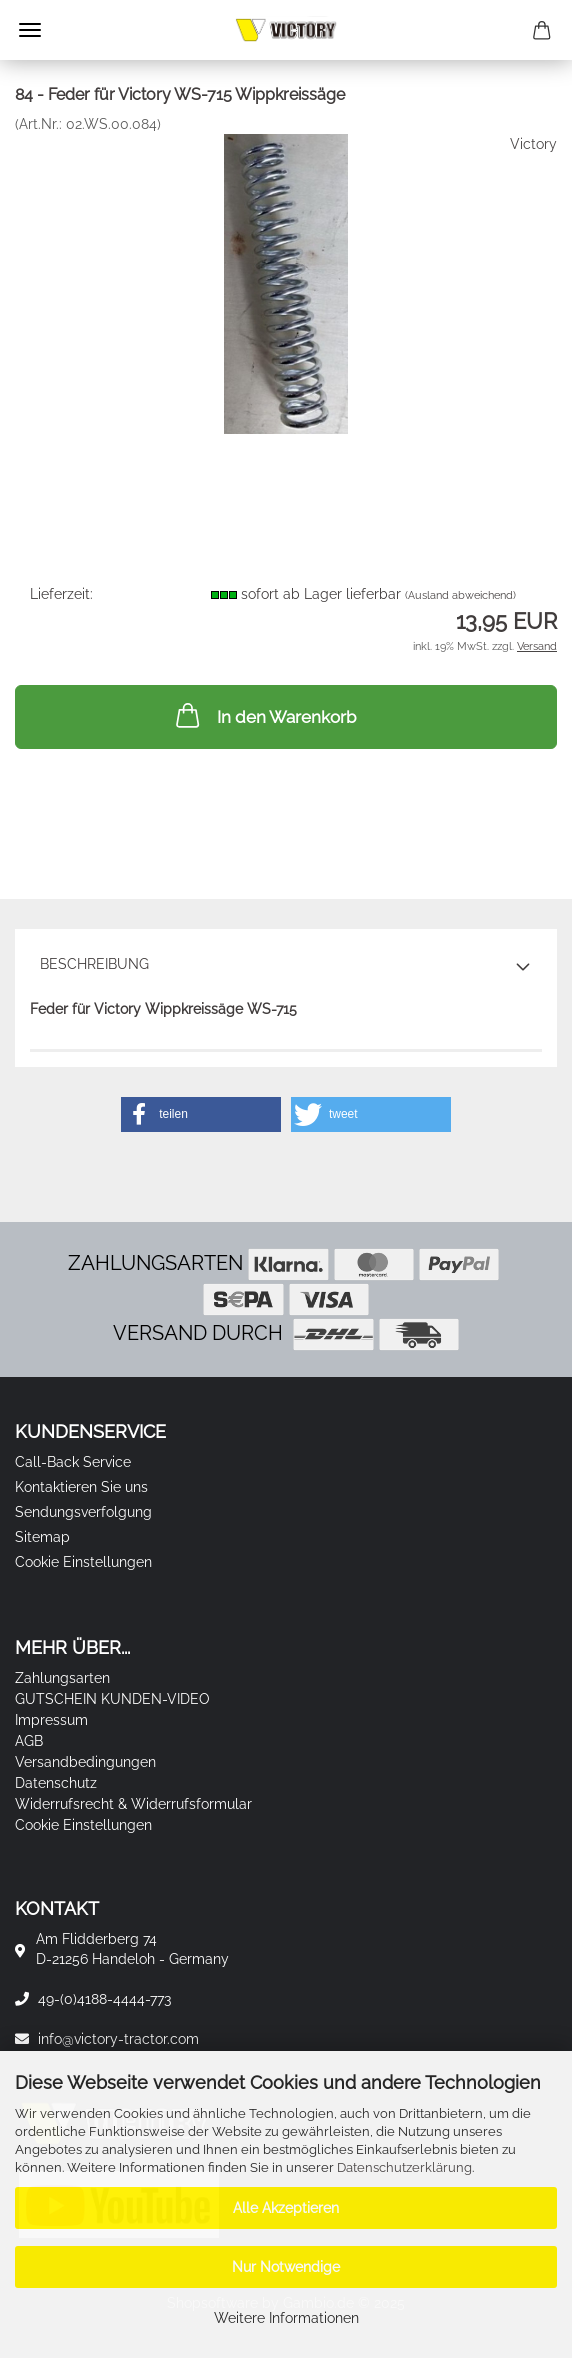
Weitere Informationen (286, 2318)
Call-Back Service (73, 1462)
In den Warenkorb (264, 715)
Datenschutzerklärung (404, 2167)
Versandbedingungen (85, 1762)
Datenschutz (56, 1783)
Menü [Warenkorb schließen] (30, 30)
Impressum (51, 1720)
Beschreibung (94, 964)
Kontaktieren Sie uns (81, 1487)
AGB (29, 1741)
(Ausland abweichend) (460, 595)
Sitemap (42, 1537)
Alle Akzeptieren (286, 2208)
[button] (201, 1114)
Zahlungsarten (62, 1678)
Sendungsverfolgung (83, 1512)
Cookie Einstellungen (83, 1562)
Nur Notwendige (286, 2267)
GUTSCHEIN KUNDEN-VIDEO (112, 1699)
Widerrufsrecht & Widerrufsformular (133, 1804)
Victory (533, 144)
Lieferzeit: (61, 594)
